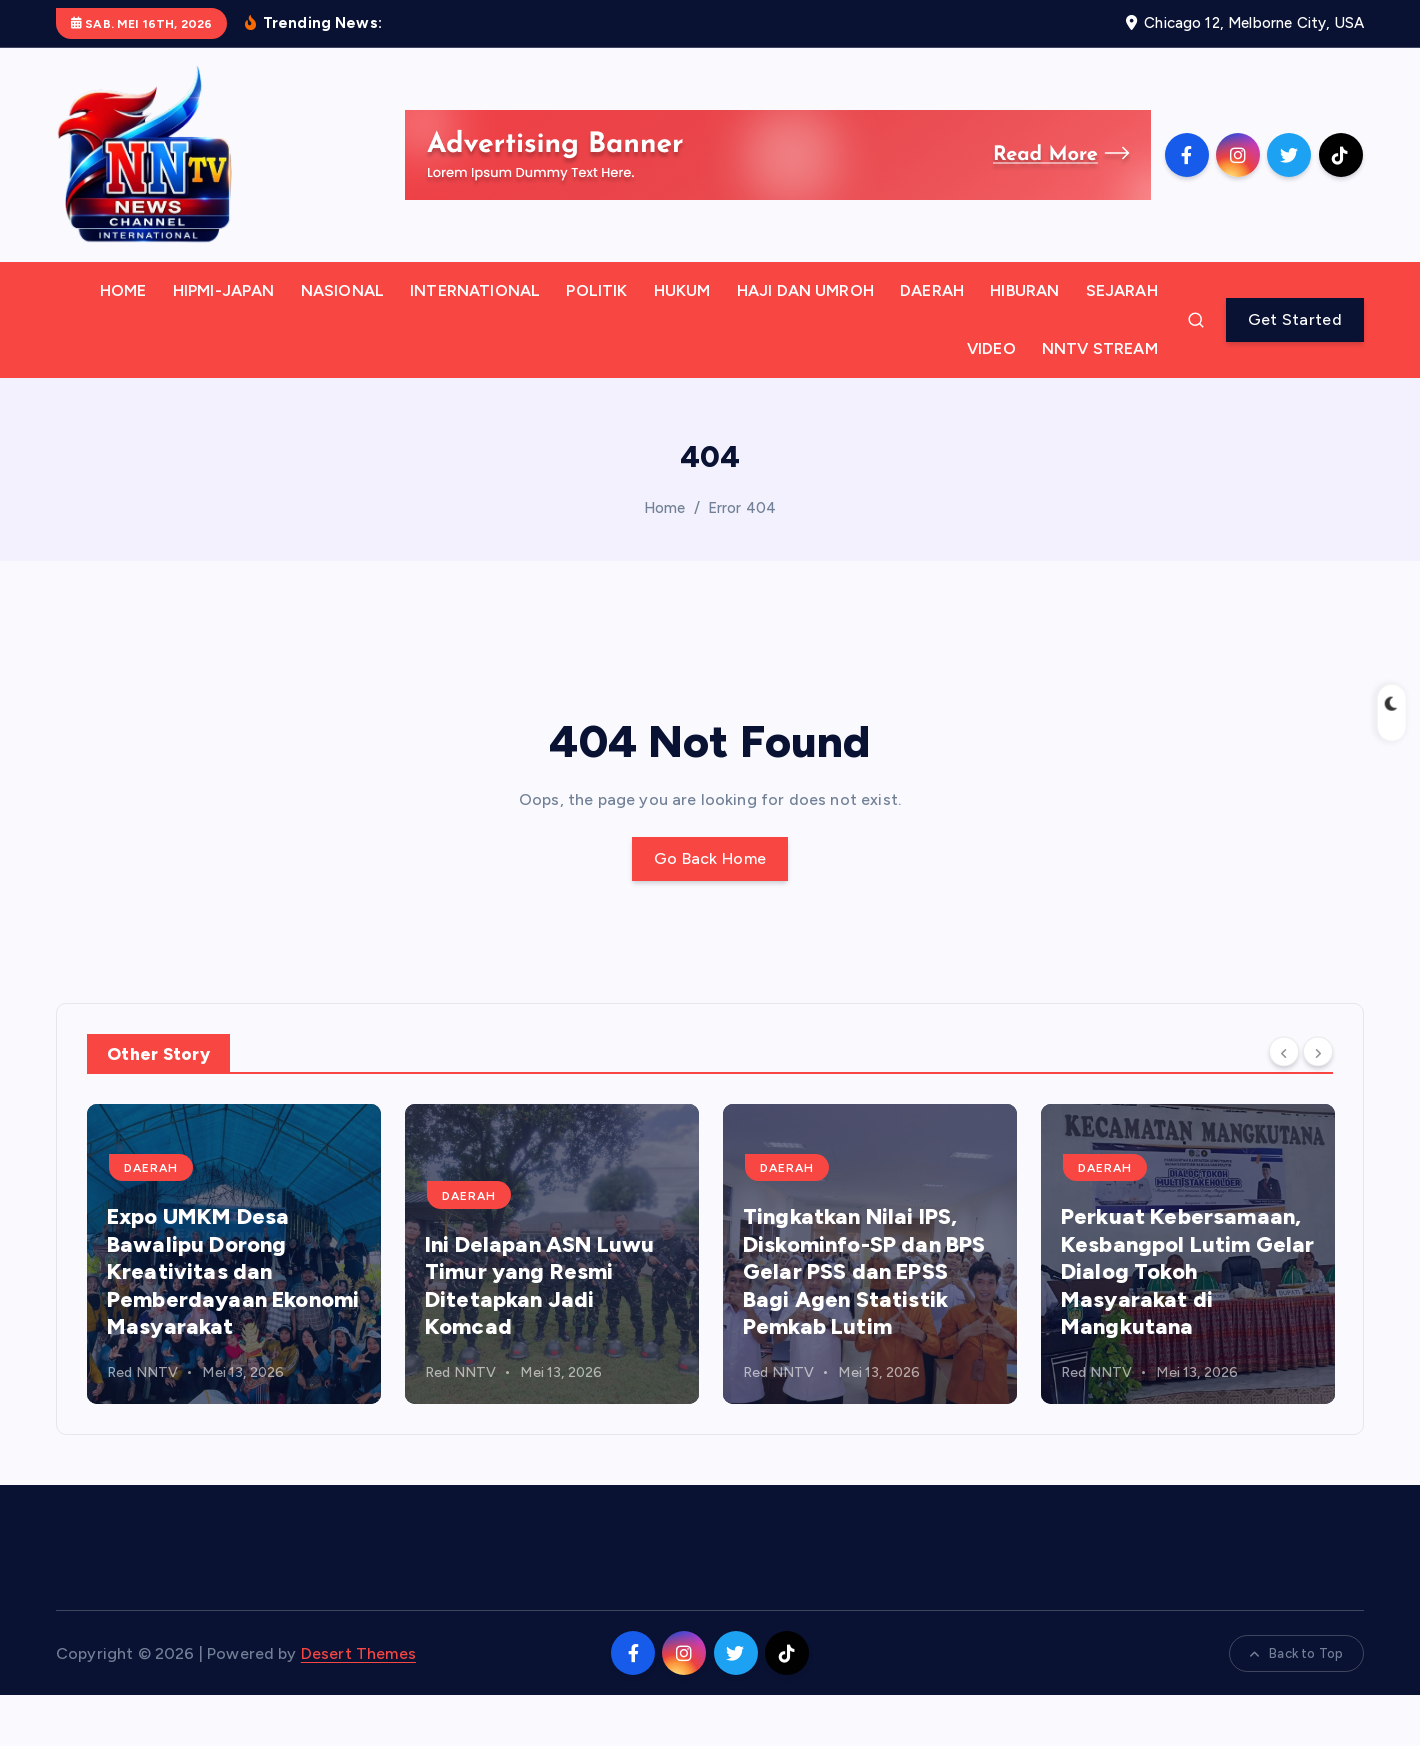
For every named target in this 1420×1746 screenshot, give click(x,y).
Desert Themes (358, 1704)
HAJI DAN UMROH (805, 341)
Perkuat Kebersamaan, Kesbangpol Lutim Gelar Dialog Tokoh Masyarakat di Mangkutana (1188, 1322)
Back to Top (1296, 1704)
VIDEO (991, 399)
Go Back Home (710, 909)
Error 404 (742, 559)
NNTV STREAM (1100, 399)
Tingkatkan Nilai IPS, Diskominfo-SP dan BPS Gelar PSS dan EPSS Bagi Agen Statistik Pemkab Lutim (864, 1322)
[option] (234, 1305)
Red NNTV (142, 1423)
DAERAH (932, 341)
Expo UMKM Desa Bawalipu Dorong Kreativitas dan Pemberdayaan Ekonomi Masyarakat (233, 1322)
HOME (123, 341)
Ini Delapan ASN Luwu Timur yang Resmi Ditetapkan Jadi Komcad (539, 1337)
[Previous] (1284, 1103)
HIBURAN (1024, 341)
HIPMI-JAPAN (224, 341)
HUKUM (682, 341)
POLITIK (596, 341)
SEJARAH (1122, 341)
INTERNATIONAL (475, 341)
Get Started (1295, 370)
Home (665, 559)
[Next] (1318, 1103)
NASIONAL (342, 341)
